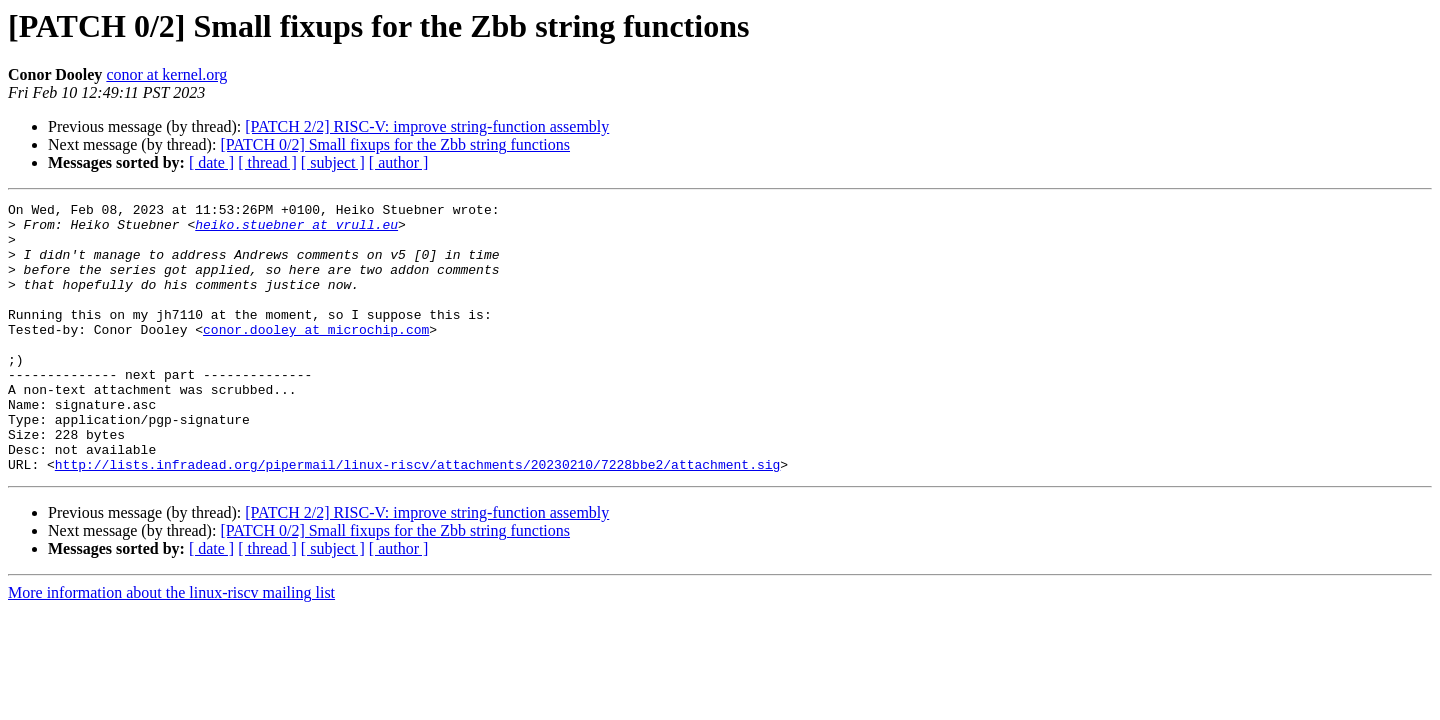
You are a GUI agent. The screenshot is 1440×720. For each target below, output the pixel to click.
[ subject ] (333, 162)
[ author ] (399, 162)
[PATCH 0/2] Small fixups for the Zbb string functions (395, 144)
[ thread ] (267, 162)
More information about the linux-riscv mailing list (171, 646)
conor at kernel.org (166, 74)
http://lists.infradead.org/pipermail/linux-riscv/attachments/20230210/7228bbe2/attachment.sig (417, 518)
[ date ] (211, 162)
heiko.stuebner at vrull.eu (296, 230)
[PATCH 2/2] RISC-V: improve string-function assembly (427, 126)
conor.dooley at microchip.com (316, 356)
